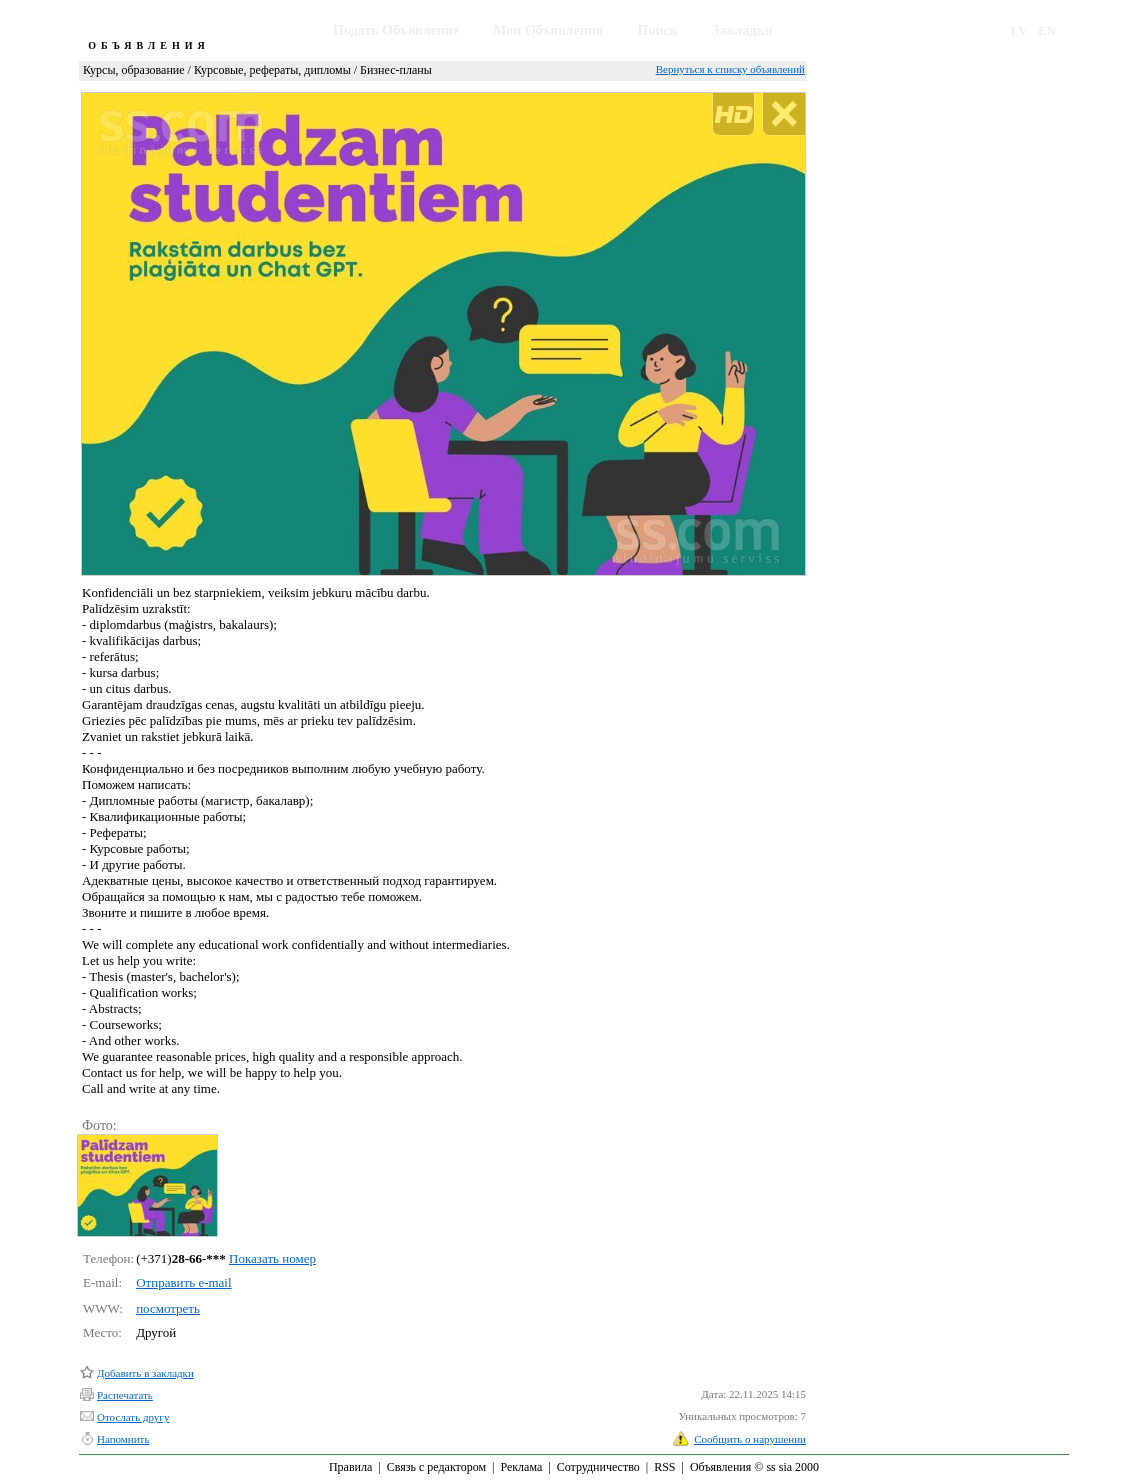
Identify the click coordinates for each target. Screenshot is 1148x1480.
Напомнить (123, 1439)
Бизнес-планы (396, 70)
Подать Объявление (396, 30)
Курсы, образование (134, 70)
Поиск (658, 30)
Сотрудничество (598, 1467)
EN (1047, 30)
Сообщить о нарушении (750, 1439)
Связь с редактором (436, 1467)
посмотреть (168, 1308)
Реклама (521, 1467)
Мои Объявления (548, 30)
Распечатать (125, 1395)
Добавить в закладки (145, 1373)
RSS (664, 1467)
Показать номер (272, 1258)
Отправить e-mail (183, 1282)
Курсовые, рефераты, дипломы (272, 70)
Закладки (742, 30)
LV (1019, 30)
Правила (350, 1467)
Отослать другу (133, 1417)
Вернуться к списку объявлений (730, 69)
